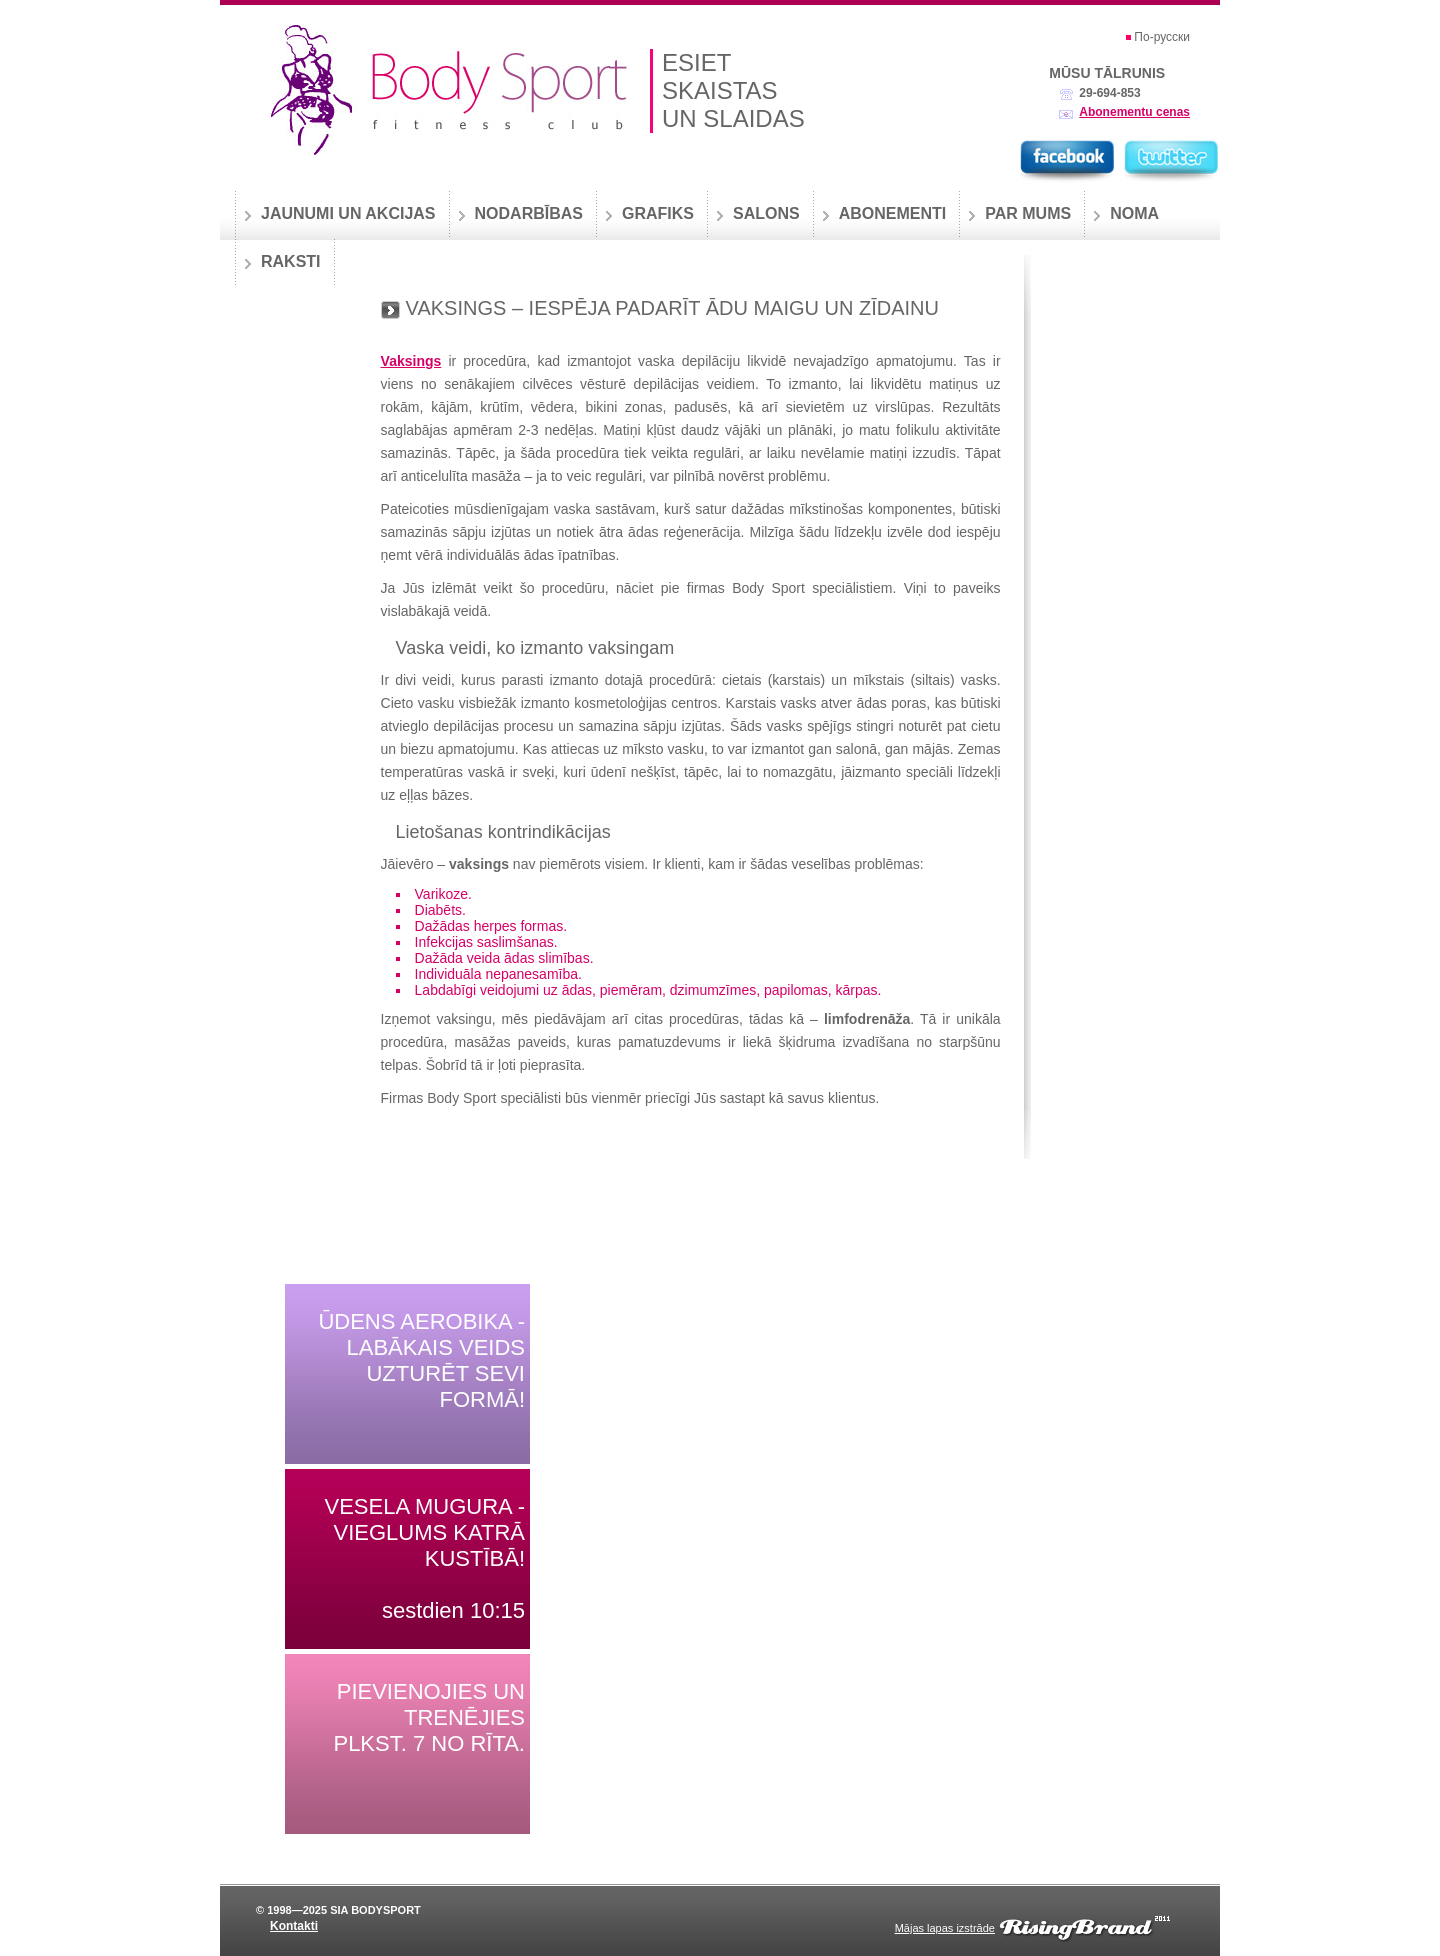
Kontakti (294, 1926)
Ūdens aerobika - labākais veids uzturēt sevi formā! (421, 1360)
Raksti (291, 261)
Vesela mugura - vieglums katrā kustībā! (424, 1532)
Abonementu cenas (1134, 112)
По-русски (1162, 37)
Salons (766, 213)
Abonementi (893, 213)
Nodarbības (529, 213)
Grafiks (658, 213)
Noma (1134, 213)
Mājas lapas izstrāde (945, 1928)
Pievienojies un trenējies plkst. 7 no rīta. (429, 1717)
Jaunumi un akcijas (348, 213)
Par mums (1028, 213)
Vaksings (411, 361)
